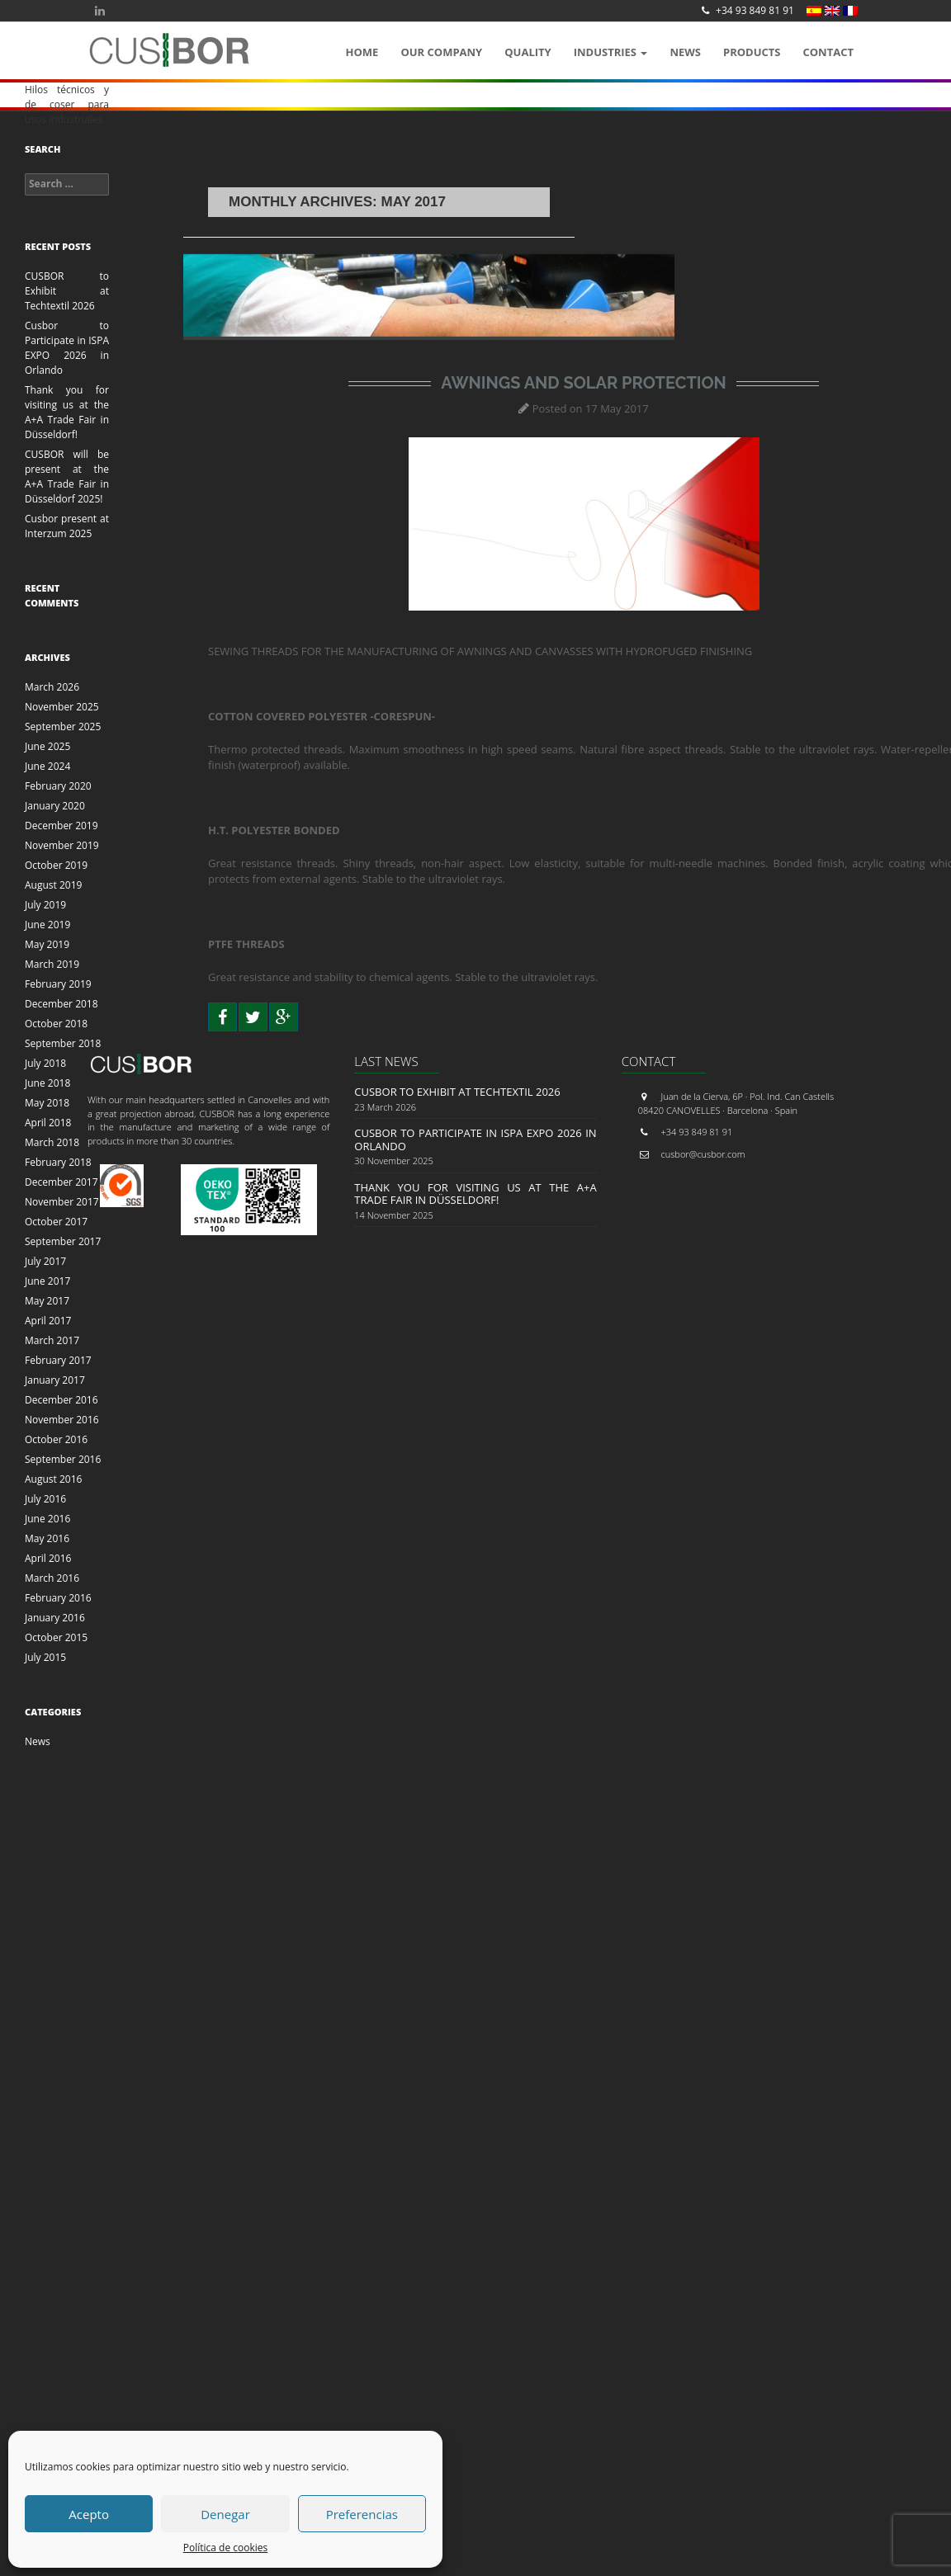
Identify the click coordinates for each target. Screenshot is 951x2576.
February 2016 (58, 1598)
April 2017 (48, 1321)
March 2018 (52, 1142)
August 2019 (53, 885)
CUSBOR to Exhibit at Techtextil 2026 (67, 291)
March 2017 (52, 1340)
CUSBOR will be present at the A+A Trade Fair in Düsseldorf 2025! (67, 476)
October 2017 (56, 1222)
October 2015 (56, 1637)
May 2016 (47, 1538)
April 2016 (48, 1558)
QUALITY (527, 52)
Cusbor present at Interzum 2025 (67, 526)
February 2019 (58, 984)
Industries (611, 52)
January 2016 (55, 1618)
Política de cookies (225, 2548)
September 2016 (63, 1459)
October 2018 (56, 1024)
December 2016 (61, 1400)
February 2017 (58, 1360)
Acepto (89, 2514)
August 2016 (53, 1479)
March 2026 (52, 687)
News (685, 52)
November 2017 (62, 1202)
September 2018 (63, 1043)
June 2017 (47, 1281)
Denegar (225, 2514)
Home (362, 52)
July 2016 (45, 1499)
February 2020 (58, 786)
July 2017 (45, 1261)
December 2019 (61, 826)
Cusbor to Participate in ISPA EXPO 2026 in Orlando (67, 347)
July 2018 (45, 1063)
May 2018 (47, 1103)
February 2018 (58, 1162)
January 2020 (55, 806)
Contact (828, 52)
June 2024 (47, 766)
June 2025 (47, 746)
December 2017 (61, 1182)
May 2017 (47, 1301)
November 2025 (62, 707)
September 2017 (63, 1241)
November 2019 (62, 845)
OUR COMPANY (441, 52)
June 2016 (47, 1519)
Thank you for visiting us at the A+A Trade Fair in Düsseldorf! (67, 412)
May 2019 (47, 944)
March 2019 (52, 964)
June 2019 (47, 925)
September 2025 (63, 726)
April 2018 (48, 1123)
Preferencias (362, 2514)
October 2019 (56, 865)
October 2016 (56, 1439)
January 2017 (55, 1380)
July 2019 (45, 905)
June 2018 (47, 1083)
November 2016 (62, 1420)
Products (752, 52)
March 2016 (52, 1578)
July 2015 (45, 1657)
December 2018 (61, 1004)
